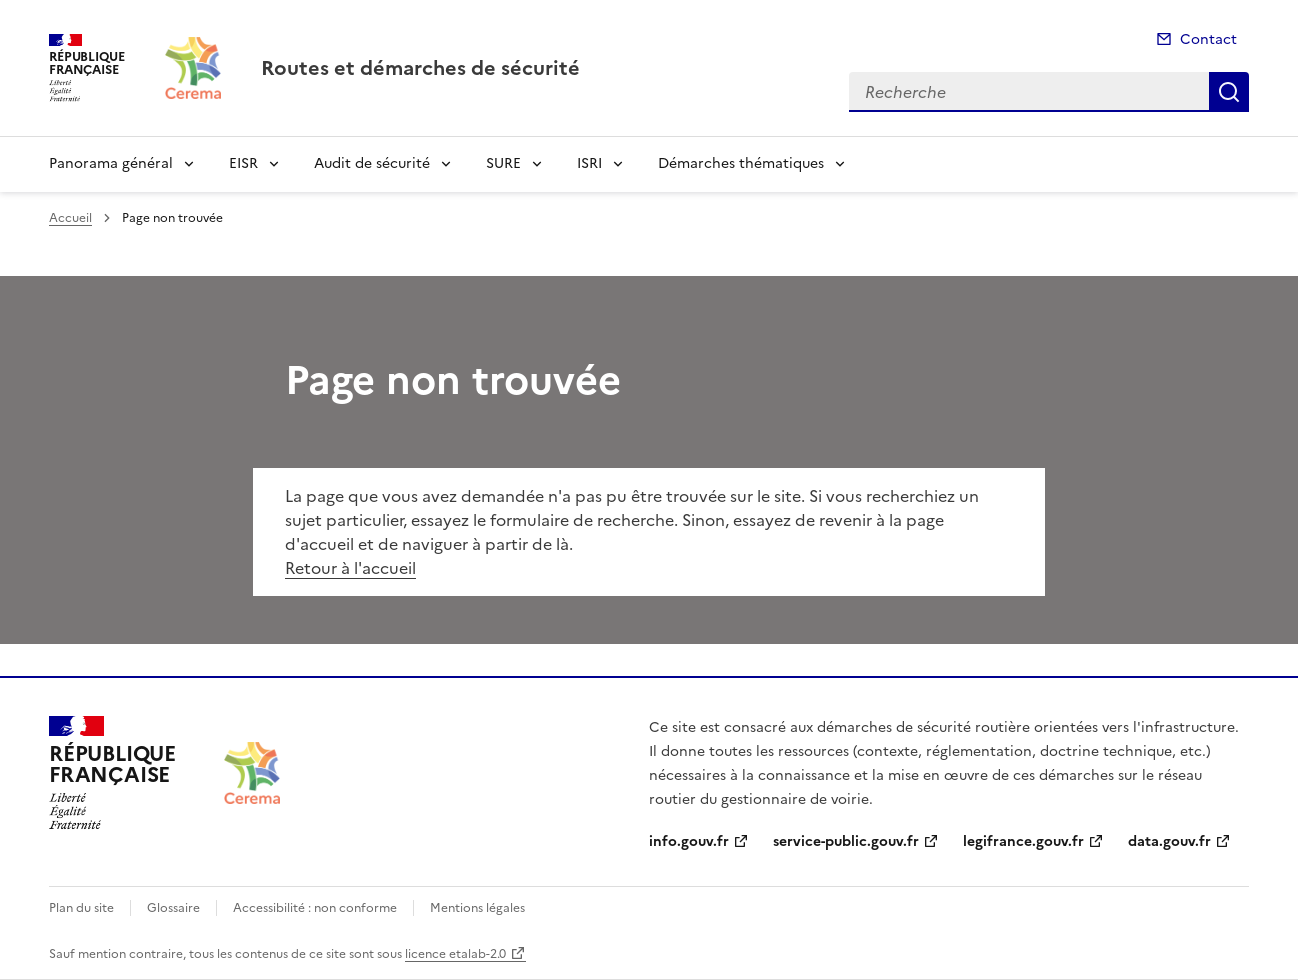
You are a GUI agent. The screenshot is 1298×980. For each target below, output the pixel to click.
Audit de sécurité (372, 163)
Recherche (1229, 92)
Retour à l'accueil (350, 568)
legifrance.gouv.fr (1023, 841)
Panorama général (111, 163)
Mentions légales (477, 908)
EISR (243, 163)
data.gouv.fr (1169, 841)
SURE (503, 163)
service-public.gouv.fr (846, 841)
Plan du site (81, 908)
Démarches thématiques (741, 163)
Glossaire (173, 908)
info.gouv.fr (689, 841)
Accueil (70, 218)
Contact (1208, 39)
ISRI (589, 163)
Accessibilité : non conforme (315, 908)
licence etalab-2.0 (455, 954)
